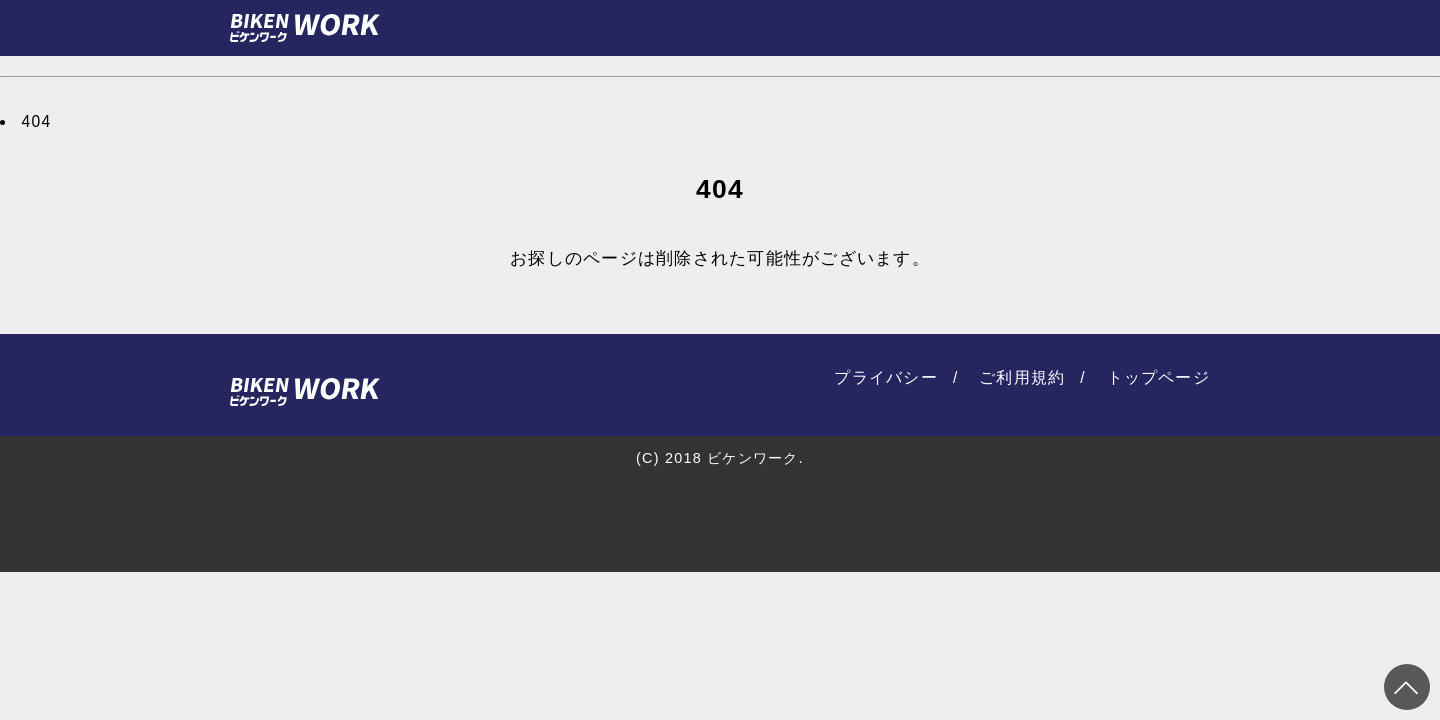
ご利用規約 (1022, 377)
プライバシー (886, 377)
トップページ (1159, 377)
